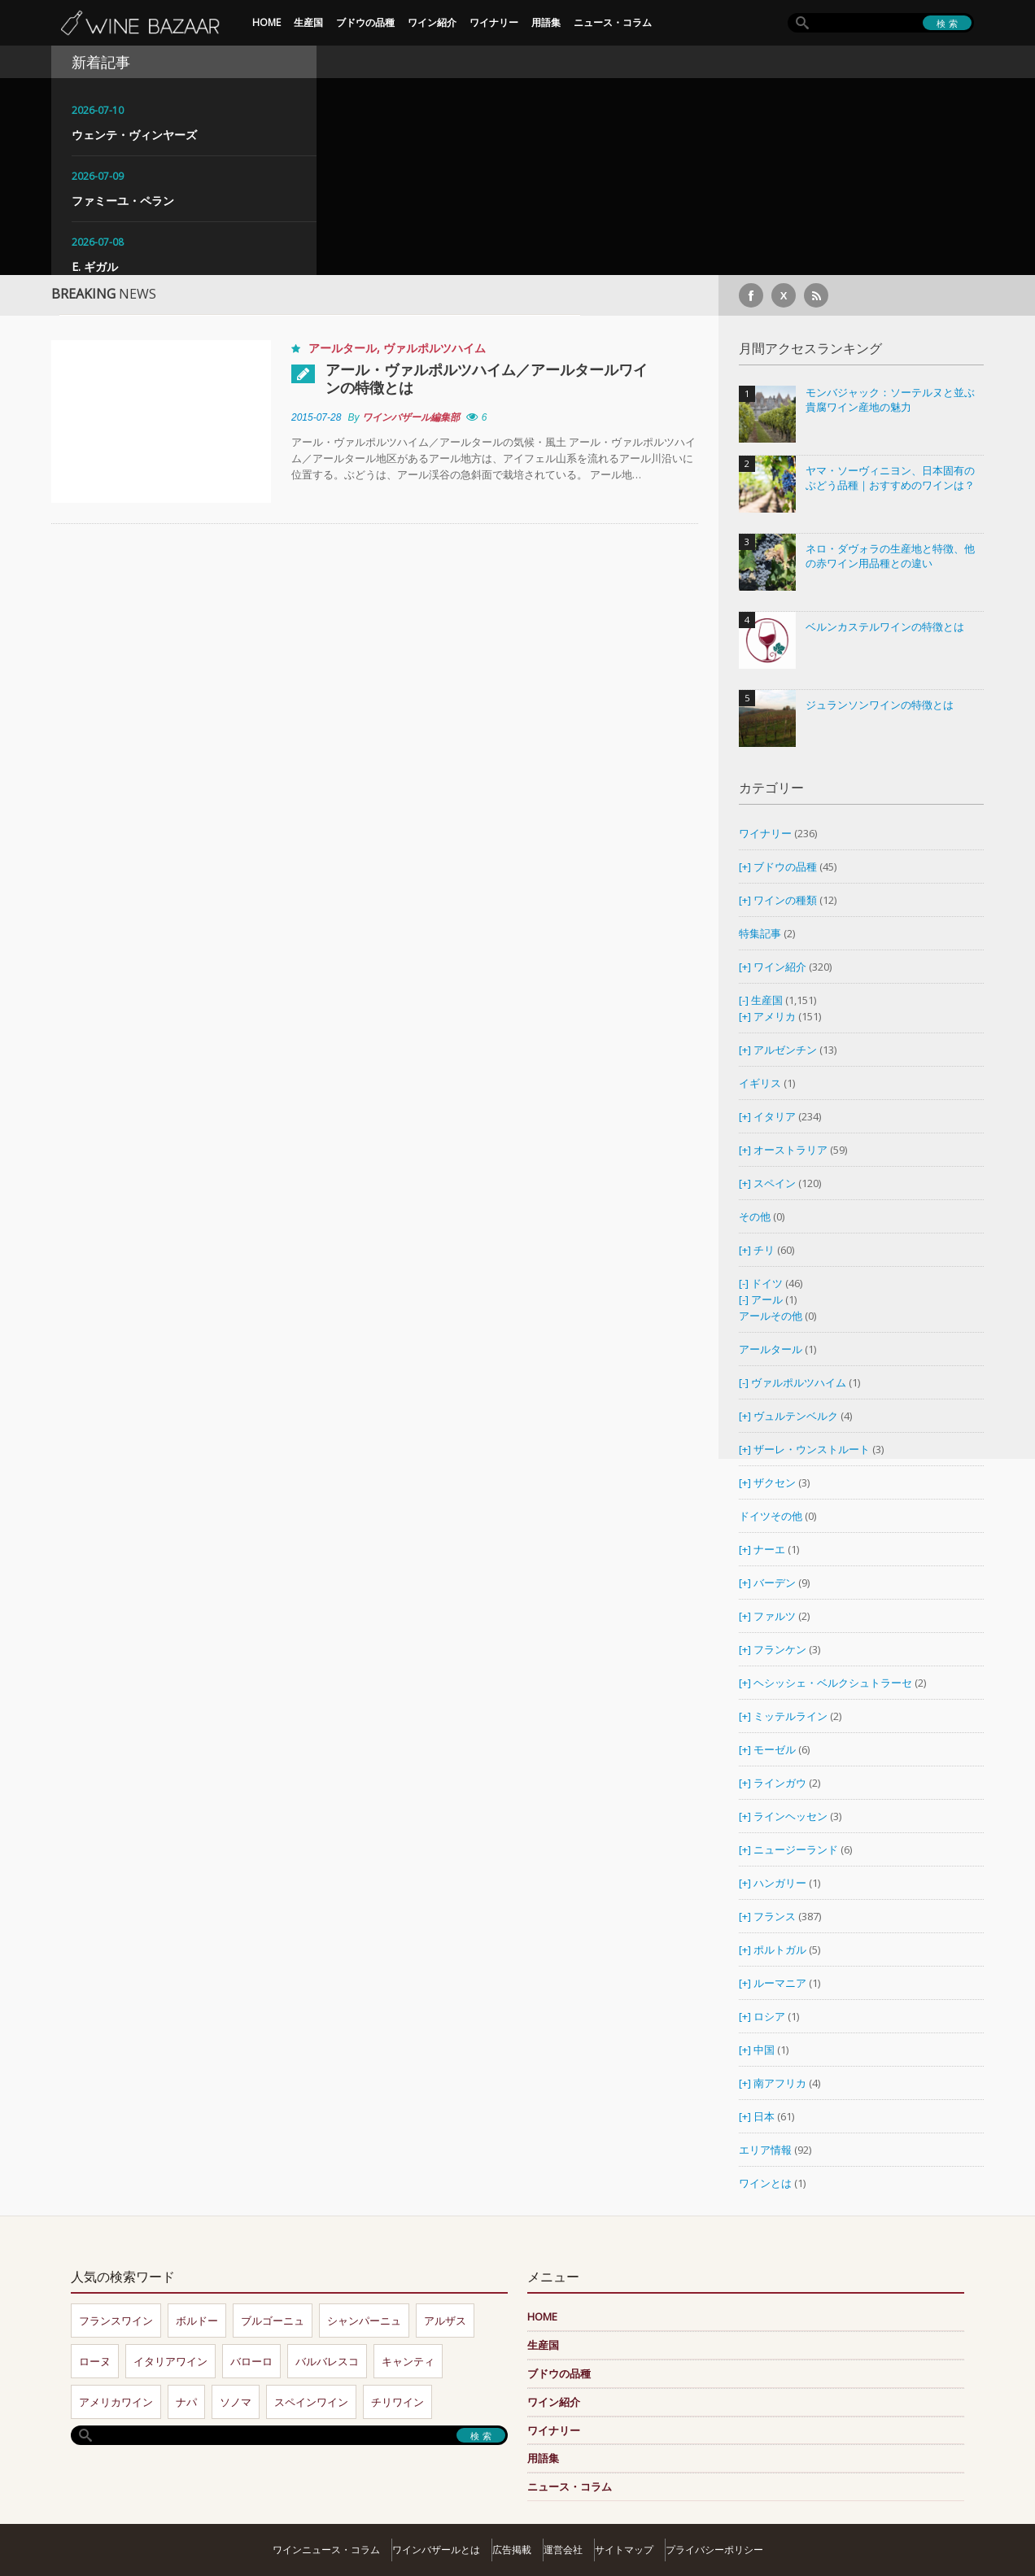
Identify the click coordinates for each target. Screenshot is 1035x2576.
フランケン (779, 1649)
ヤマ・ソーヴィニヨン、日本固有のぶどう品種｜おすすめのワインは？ (890, 478)
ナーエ (769, 1549)
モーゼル (774, 1749)
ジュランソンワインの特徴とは (880, 705)
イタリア (774, 1116)
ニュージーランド (797, 1849)
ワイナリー (493, 22)
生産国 (308, 22)
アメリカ (774, 1016)
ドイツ (767, 1283)
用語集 (546, 22)
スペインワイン (311, 2402)
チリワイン (397, 2402)
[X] (783, 295)
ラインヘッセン (790, 1816)
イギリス (760, 1083)
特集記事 (760, 933)
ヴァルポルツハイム (434, 348)
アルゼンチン (786, 1049)
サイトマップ (624, 2549)
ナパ (186, 2402)
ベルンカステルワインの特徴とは (885, 627)
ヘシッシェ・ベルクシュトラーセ (832, 1682)
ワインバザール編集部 (411, 417)
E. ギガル (95, 266)
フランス (774, 1916)
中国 (765, 2049)
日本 (764, 2116)
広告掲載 (511, 2549)
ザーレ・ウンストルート (811, 1449)
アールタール (342, 348)
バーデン (774, 1582)
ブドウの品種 (365, 22)
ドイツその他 (770, 1515)
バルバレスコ (327, 2361)
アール (767, 1299)
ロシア (770, 2016)
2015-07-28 (316, 417)
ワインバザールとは (436, 2549)
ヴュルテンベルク (795, 1415)
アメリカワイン (116, 2402)
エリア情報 (765, 2149)
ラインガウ (779, 1782)
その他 (755, 1216)
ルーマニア (781, 1983)
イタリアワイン (170, 2361)
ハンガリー (781, 1882)
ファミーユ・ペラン (123, 200)
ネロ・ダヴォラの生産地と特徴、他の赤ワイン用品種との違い (890, 556)
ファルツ (774, 1616)
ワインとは (765, 2183)
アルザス (445, 2320)
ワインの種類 (785, 900)
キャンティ (408, 2361)
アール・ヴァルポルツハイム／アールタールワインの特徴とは (486, 378)
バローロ (251, 2361)
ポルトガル (781, 1949)
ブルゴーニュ (272, 2320)
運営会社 (563, 2549)
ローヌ (95, 2361)
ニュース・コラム (613, 22)
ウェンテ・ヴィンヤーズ (134, 134)
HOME (266, 22)
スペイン (774, 1183)
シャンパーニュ (364, 2320)
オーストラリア (791, 1149)
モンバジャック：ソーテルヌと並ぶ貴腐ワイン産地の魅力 (890, 400)
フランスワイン (116, 2320)
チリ (764, 1249)
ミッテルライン (790, 1716)
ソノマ (235, 2402)
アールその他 (770, 1315)
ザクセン (774, 1482)
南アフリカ (781, 2083)
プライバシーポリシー (714, 2549)
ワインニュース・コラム (326, 2549)
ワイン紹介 (432, 22)
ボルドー (197, 2320)
